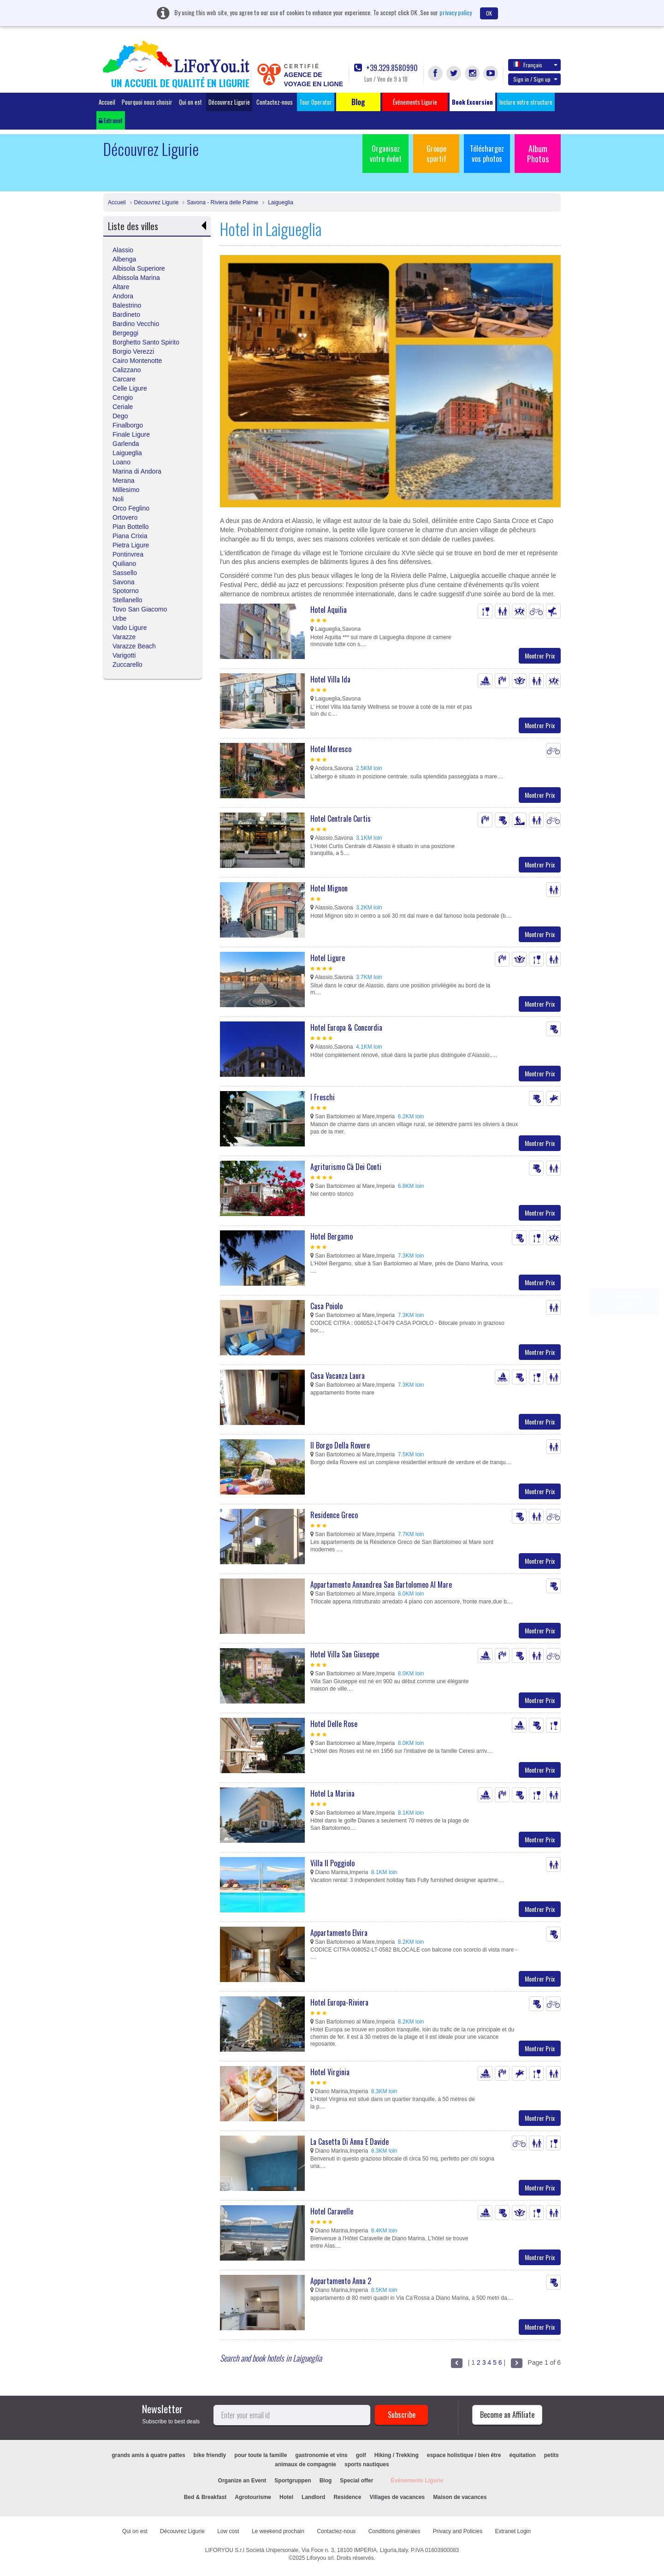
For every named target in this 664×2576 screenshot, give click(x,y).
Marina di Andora (137, 471)
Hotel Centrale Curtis (340, 818)
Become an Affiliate (507, 2414)
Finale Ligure (131, 434)
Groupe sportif (436, 153)
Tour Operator (315, 102)
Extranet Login (513, 2531)
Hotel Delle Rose (333, 1723)
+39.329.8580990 (386, 68)
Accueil (107, 102)
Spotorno (126, 590)
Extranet (111, 120)
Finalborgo (128, 425)
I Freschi (322, 1097)
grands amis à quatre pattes (148, 2455)
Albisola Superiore (139, 268)
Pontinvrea (128, 554)
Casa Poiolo (326, 1306)
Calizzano (127, 370)
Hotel (286, 2497)
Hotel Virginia (330, 2071)
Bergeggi (125, 333)
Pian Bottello (131, 526)
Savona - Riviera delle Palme (222, 202)
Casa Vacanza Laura (337, 1375)
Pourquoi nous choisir (147, 102)
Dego (120, 416)
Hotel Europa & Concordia (346, 1027)
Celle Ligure (130, 388)
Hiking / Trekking (396, 2455)
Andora (123, 296)
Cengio (123, 397)
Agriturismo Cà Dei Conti (345, 1166)
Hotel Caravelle (331, 2211)
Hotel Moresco (330, 748)
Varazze (124, 637)
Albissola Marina (136, 277)
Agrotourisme (253, 2497)
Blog (326, 2480)
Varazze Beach (134, 646)
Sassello (125, 572)
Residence (347, 2497)
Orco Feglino (131, 508)
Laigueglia (280, 202)
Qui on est (190, 102)
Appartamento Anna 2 (340, 2280)
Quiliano (124, 563)
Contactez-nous (274, 102)
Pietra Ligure (131, 545)
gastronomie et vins (321, 2455)
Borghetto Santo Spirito (146, 342)
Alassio (123, 250)
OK (489, 13)
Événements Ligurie (416, 2480)
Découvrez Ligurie (229, 102)
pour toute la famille (260, 2455)
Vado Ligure (130, 627)
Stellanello (127, 600)
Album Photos (538, 153)
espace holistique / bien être (464, 2455)
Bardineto (126, 314)
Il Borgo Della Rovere (340, 1445)
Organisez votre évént (386, 153)
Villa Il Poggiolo (332, 1863)
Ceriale (123, 406)
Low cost (228, 2531)
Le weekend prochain (278, 2531)
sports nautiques (366, 2464)
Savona (123, 582)
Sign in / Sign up (535, 79)
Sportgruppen (292, 2480)
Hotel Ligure (327, 957)
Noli (118, 499)
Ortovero (125, 517)
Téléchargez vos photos (487, 153)
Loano (121, 462)
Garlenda (126, 443)
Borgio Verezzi (133, 351)
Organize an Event (242, 2480)
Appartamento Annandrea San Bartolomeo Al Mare (381, 1584)
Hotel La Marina (332, 1793)
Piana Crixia (130, 536)
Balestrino (127, 305)
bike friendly (210, 2455)
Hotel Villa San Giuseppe (344, 1654)
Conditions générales (394, 2531)
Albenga (124, 259)
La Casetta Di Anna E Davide (349, 2141)
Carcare (124, 379)
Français (535, 64)
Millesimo (126, 489)
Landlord (313, 2497)
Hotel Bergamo (331, 1236)
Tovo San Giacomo (140, 609)
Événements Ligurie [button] (415, 102)
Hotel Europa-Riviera (339, 2002)
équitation (522, 2455)
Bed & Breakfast (205, 2497)
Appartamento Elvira (339, 1932)
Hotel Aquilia (328, 609)
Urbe (119, 618)
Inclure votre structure (525, 102)
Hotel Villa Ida (330, 679)
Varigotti (124, 655)
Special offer (356, 2480)
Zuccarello (127, 664)
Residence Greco (334, 1514)
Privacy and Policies (457, 2531)
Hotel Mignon (329, 888)
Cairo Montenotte (137, 360)
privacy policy (455, 12)
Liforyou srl (320, 2558)
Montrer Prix (540, 655)
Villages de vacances (397, 2497)
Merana (123, 480)
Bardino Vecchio (136, 323)
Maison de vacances (459, 2497)
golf (361, 2455)
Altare (121, 287)
